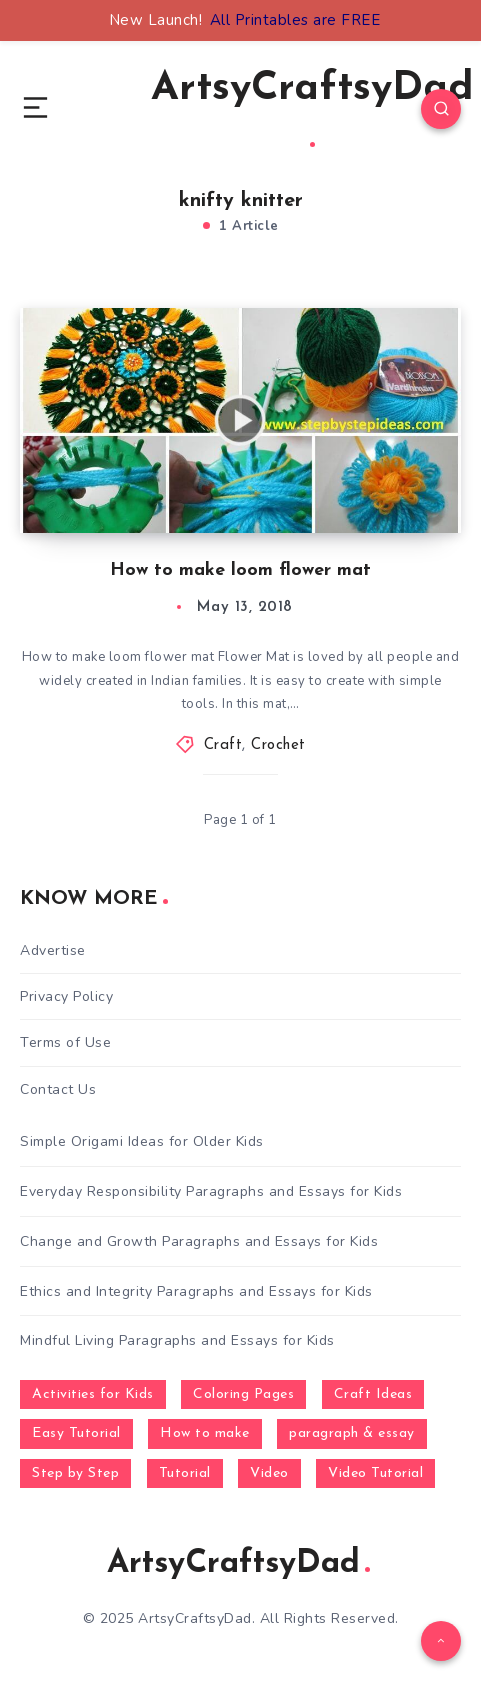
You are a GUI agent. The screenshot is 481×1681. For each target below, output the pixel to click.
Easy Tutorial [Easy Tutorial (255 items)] (76, 1433)
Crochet (278, 745)
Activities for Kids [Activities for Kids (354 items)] (93, 1394)
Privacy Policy (66, 996)
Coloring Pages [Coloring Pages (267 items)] (243, 1394)
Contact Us (58, 1089)
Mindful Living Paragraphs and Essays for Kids (177, 1340)
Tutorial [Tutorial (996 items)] (185, 1473)
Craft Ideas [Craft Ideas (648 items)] (373, 1394)
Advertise (53, 950)
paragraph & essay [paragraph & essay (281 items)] (352, 1433)
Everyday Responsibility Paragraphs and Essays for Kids (211, 1191)
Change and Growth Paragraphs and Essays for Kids (199, 1241)
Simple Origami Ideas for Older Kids (142, 1141)
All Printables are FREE (295, 20)
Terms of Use (65, 1042)
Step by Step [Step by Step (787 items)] (75, 1473)
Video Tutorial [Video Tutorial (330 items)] (375, 1473)
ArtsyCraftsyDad (312, 108)
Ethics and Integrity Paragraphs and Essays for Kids (196, 1291)
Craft (223, 745)
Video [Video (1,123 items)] (269, 1473)
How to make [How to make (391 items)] (205, 1433)
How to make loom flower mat (240, 570)
